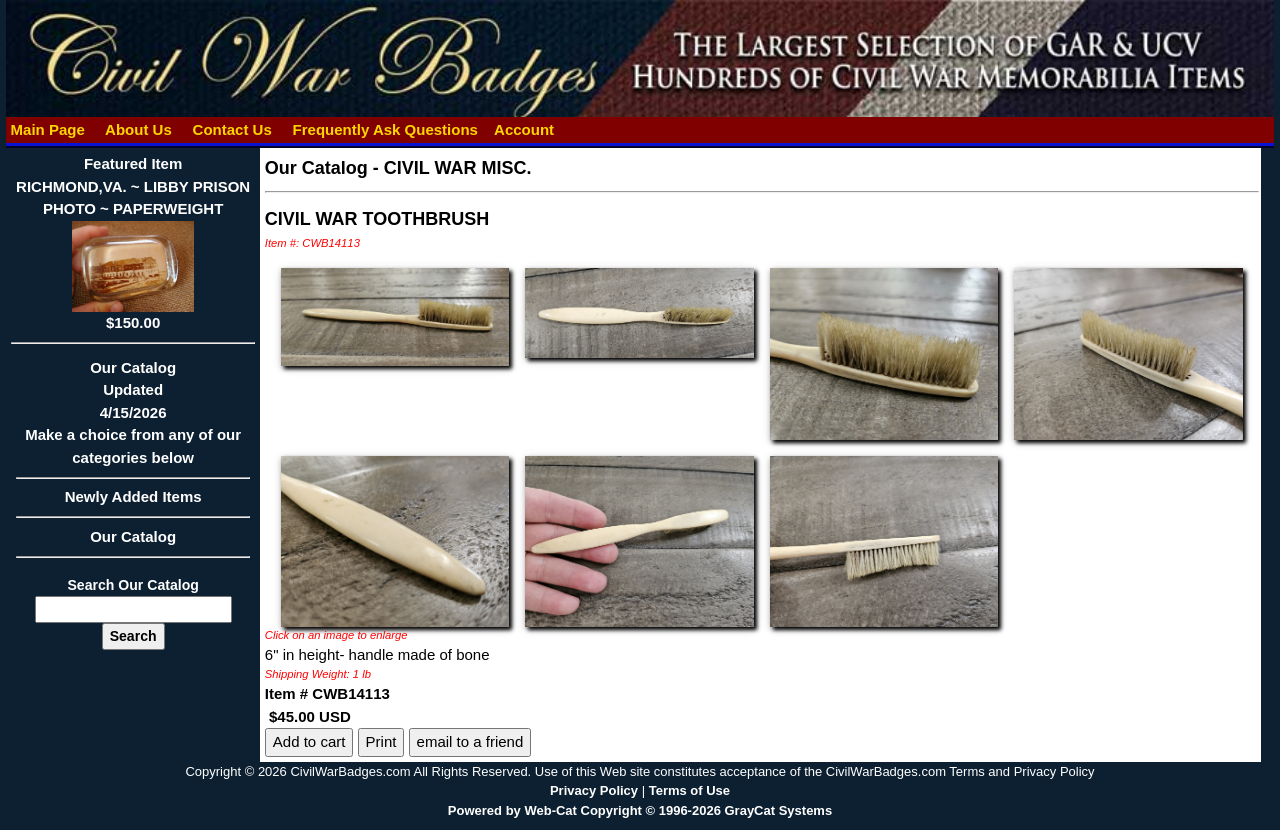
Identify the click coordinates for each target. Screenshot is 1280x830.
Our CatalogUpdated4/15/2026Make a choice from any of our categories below (132, 419)
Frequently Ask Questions (385, 129)
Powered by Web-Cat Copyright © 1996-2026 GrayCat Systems (640, 810)
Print (381, 741)
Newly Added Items (132, 503)
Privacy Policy (594, 790)
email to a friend (470, 741)
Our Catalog (133, 536)
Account (524, 129)
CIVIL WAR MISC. (458, 168)
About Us (138, 129)
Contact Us (232, 129)
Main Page (47, 129)
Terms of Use (689, 790)
